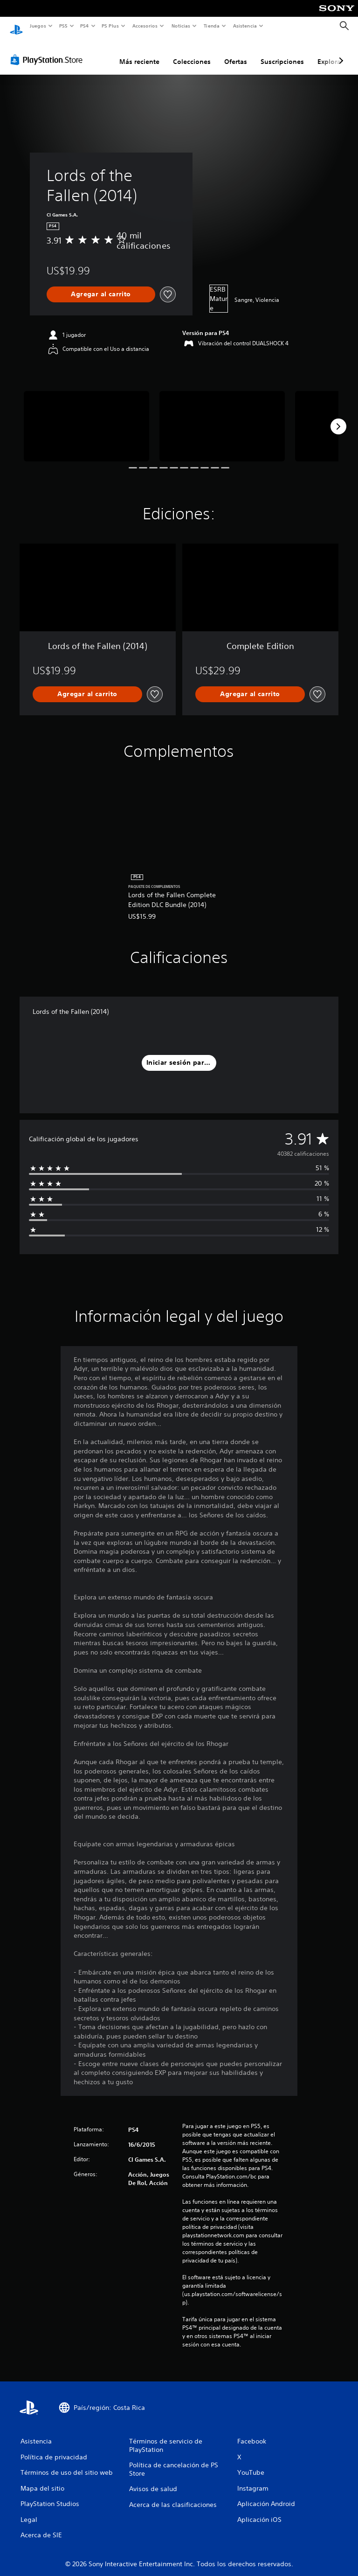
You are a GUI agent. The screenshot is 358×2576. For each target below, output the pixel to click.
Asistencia (245, 25)
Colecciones (192, 53)
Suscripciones (282, 53)
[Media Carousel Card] (86, 417)
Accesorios (145, 25)
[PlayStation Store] (48, 50)
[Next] (338, 418)
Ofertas (235, 53)
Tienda (212, 25)
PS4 (85, 25)
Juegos (37, 25)
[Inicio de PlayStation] (16, 26)
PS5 (63, 25)
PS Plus (110, 25)
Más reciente (139, 53)
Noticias (181, 25)
